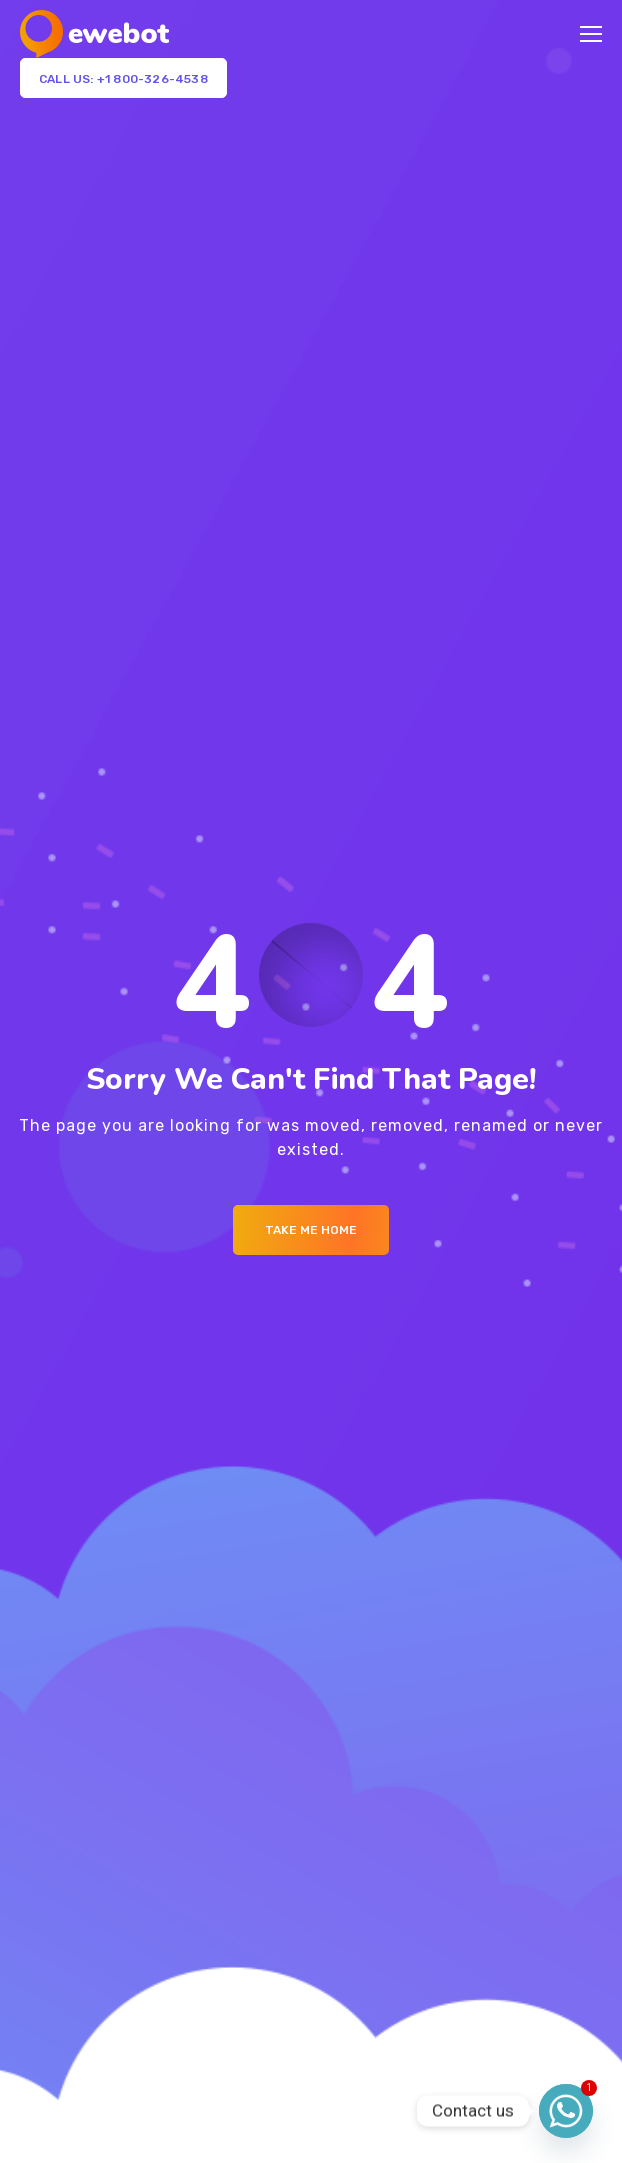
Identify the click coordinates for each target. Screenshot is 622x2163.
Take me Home (311, 1230)
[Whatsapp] (566, 2111)
